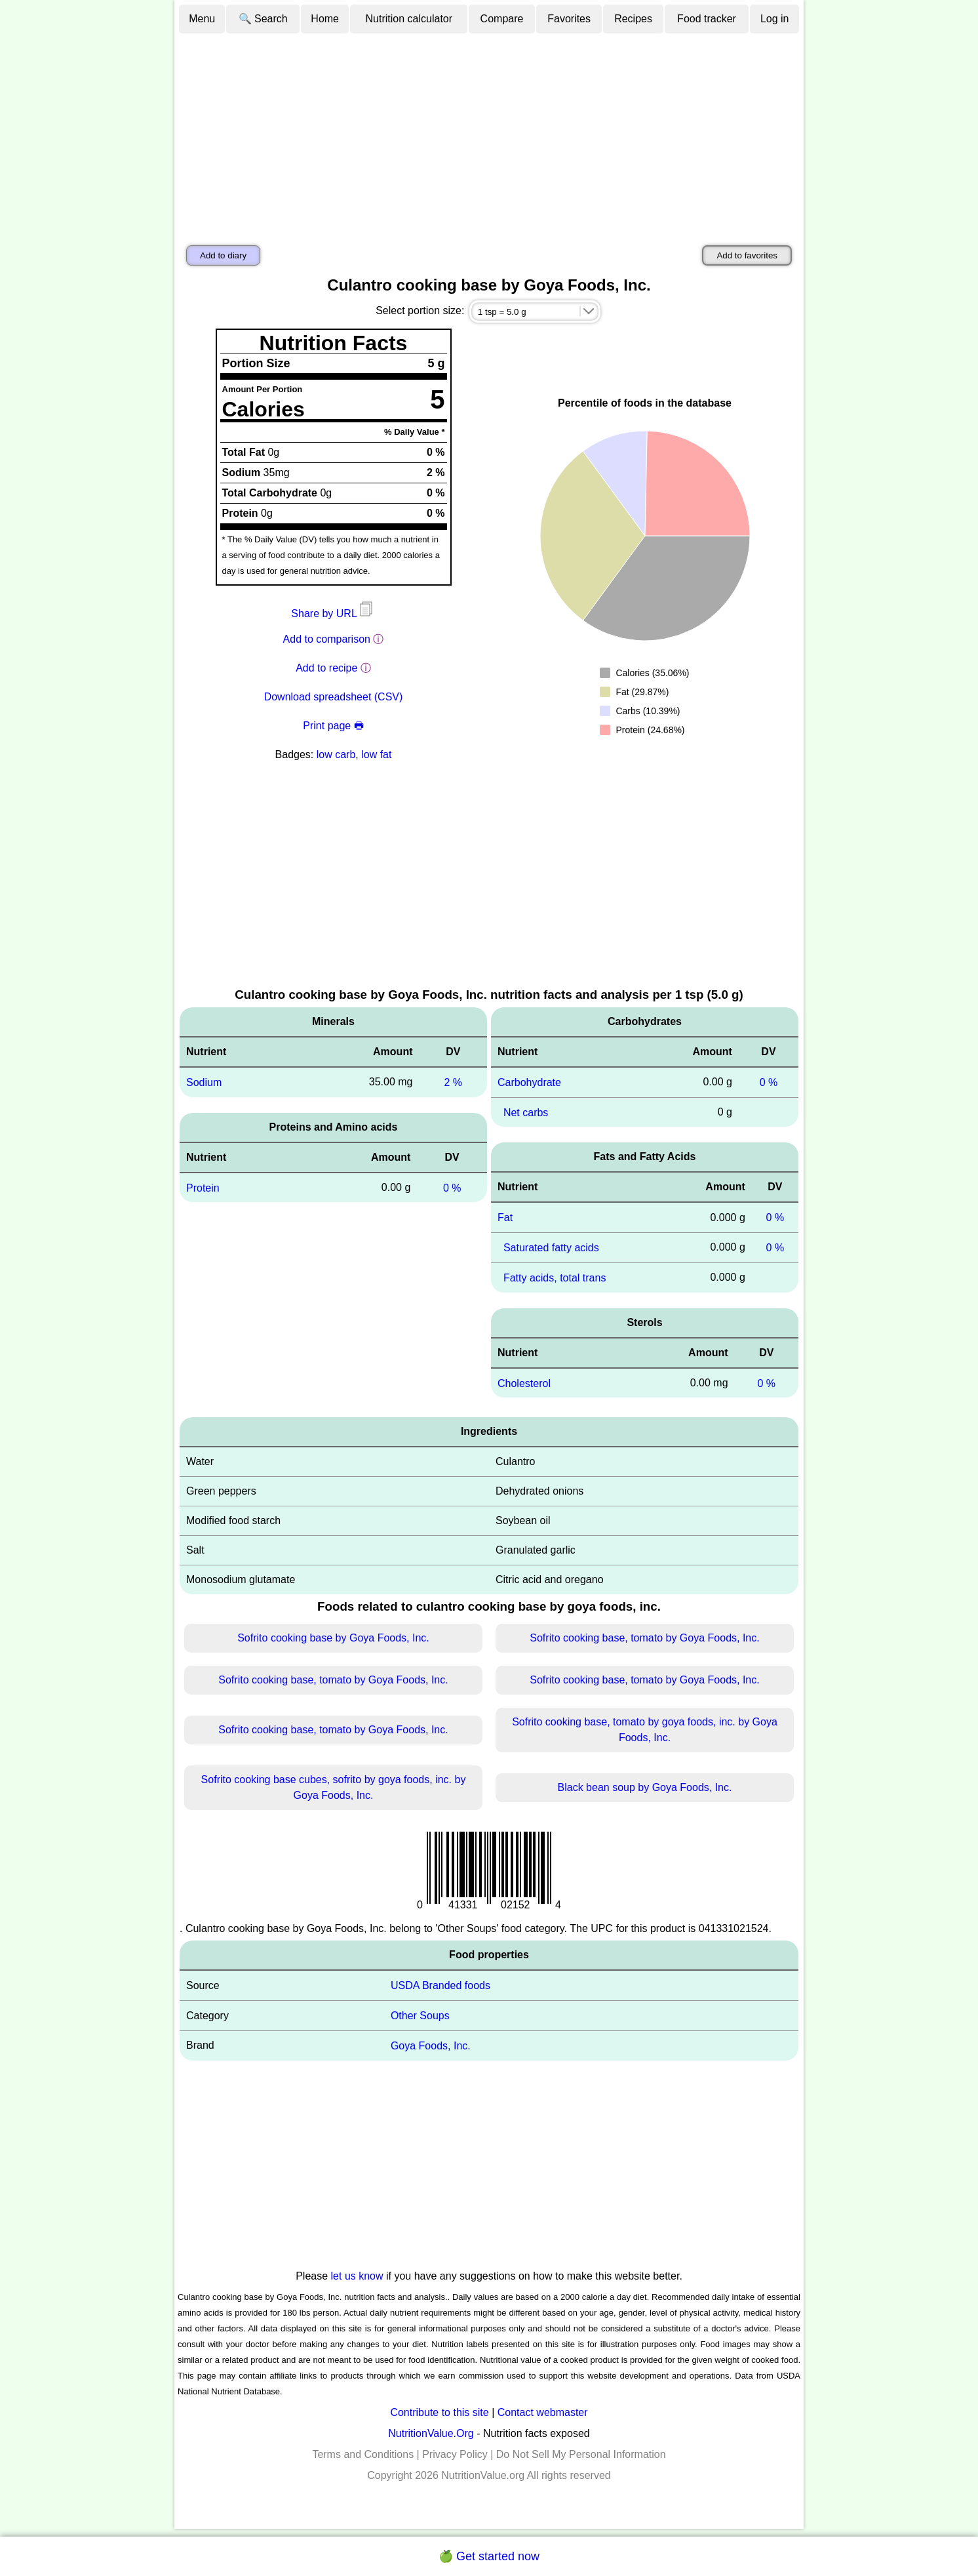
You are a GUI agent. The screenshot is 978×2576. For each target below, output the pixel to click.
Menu (202, 18)
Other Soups (420, 2015)
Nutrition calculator (409, 18)
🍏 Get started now (489, 2556)
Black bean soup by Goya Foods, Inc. (645, 1787)
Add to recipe (326, 668)
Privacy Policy (455, 2454)
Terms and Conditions (363, 2454)
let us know (357, 2276)
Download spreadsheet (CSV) (333, 696)
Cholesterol (524, 1382)
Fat (505, 1217)
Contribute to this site (439, 2412)
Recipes (633, 18)
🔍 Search (263, 18)
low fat (376, 754)
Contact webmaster (543, 2412)
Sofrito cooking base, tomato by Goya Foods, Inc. (644, 1637)
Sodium (204, 1082)
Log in (774, 18)
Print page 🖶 (333, 725)
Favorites (569, 18)
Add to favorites (746, 255)
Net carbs (525, 1111)
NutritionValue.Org (430, 2433)
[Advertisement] (489, 133)
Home (325, 18)
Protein (203, 1187)
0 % (452, 1187)
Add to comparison (326, 639)
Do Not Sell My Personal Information (581, 2454)
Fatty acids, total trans (554, 1277)
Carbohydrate (529, 1082)
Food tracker (706, 18)
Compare (502, 18)
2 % (453, 1082)
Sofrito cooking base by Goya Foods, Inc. (333, 1637)
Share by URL (333, 613)
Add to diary (223, 255)
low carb (336, 754)
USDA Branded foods (440, 1985)
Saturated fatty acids (551, 1247)
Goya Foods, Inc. (431, 2045)
